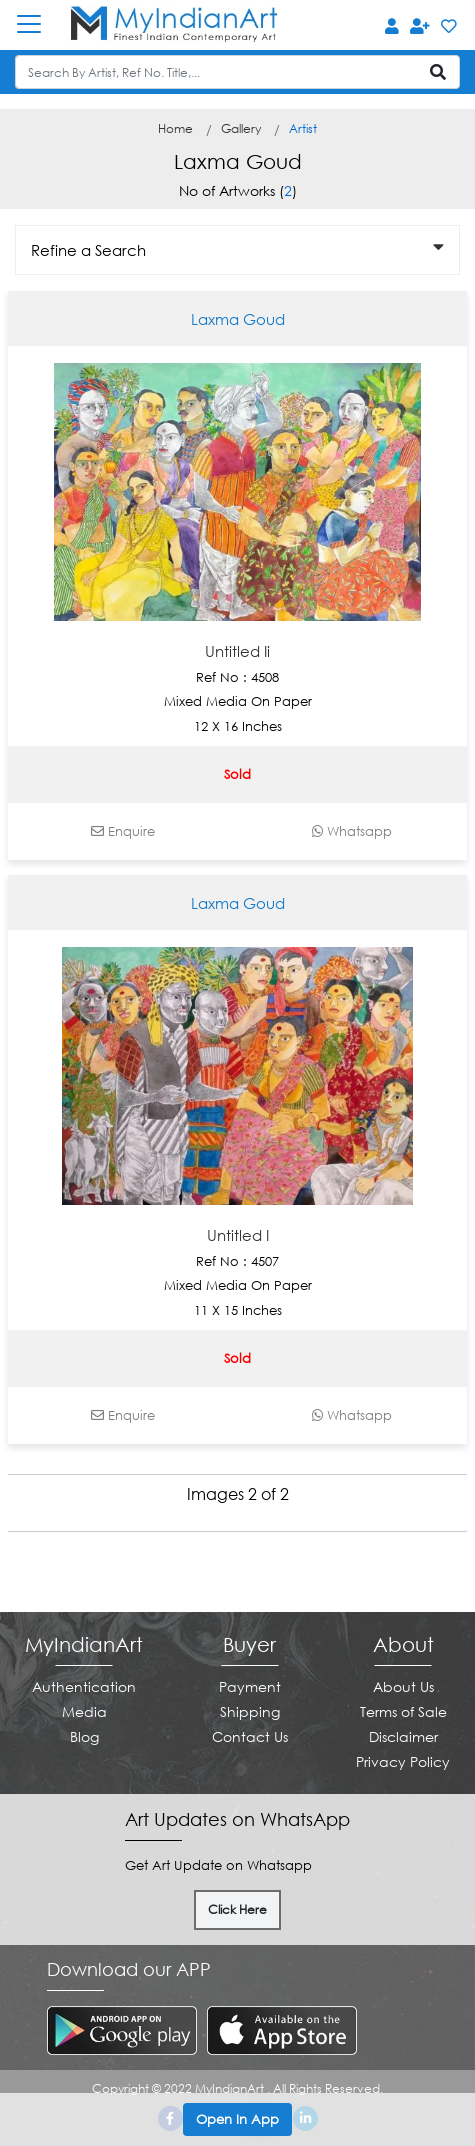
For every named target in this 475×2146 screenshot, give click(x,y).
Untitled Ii (237, 651)
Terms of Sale (403, 1711)
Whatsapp (352, 831)
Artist (303, 128)
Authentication (84, 1686)
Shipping (250, 1711)
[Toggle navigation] (39, 24)
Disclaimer (403, 1736)
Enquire (123, 831)
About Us (403, 1686)
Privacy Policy (403, 1761)
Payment (250, 1686)
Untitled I (238, 1235)
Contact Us (250, 1736)
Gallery (241, 128)
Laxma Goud (238, 319)
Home (175, 128)
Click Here (237, 1909)
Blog (84, 1736)
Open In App (237, 2119)
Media (84, 1711)
